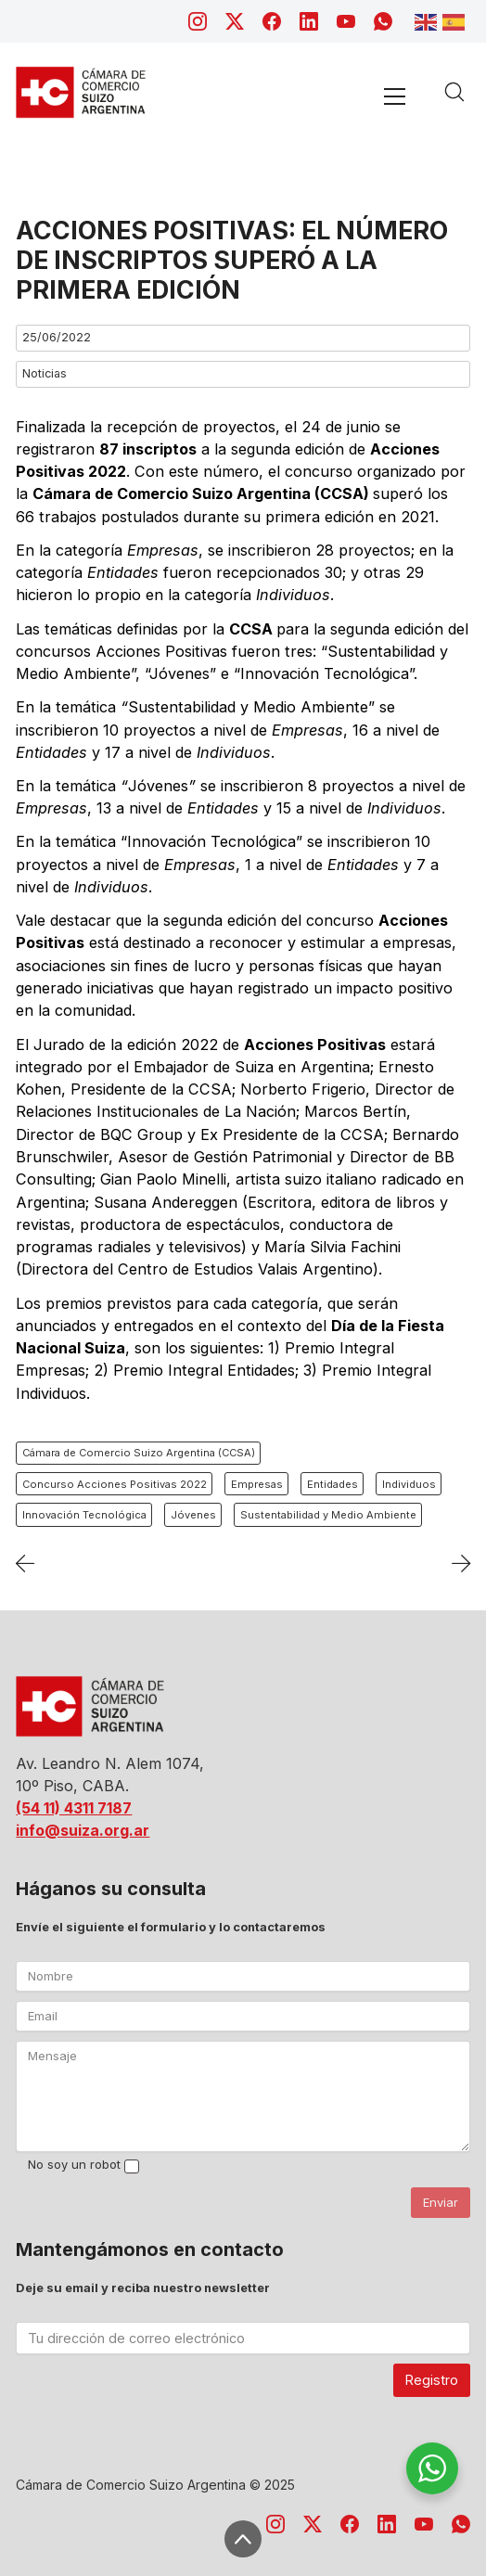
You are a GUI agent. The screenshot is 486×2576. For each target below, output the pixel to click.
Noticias (44, 373)
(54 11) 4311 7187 (74, 1808)
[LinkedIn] (309, 21)
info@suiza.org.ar (82, 1830)
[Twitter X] (234, 21)
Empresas (257, 1484)
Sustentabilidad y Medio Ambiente (328, 1514)
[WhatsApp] (383, 21)
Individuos (409, 1484)
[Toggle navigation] (394, 96)
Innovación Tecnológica (84, 1514)
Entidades (332, 1484)
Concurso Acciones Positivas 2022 (114, 1484)
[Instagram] (197, 21)
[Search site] (454, 92)
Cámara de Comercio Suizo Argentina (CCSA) (138, 1452)
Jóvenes (193, 1514)
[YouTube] (346, 21)
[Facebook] (271, 21)
